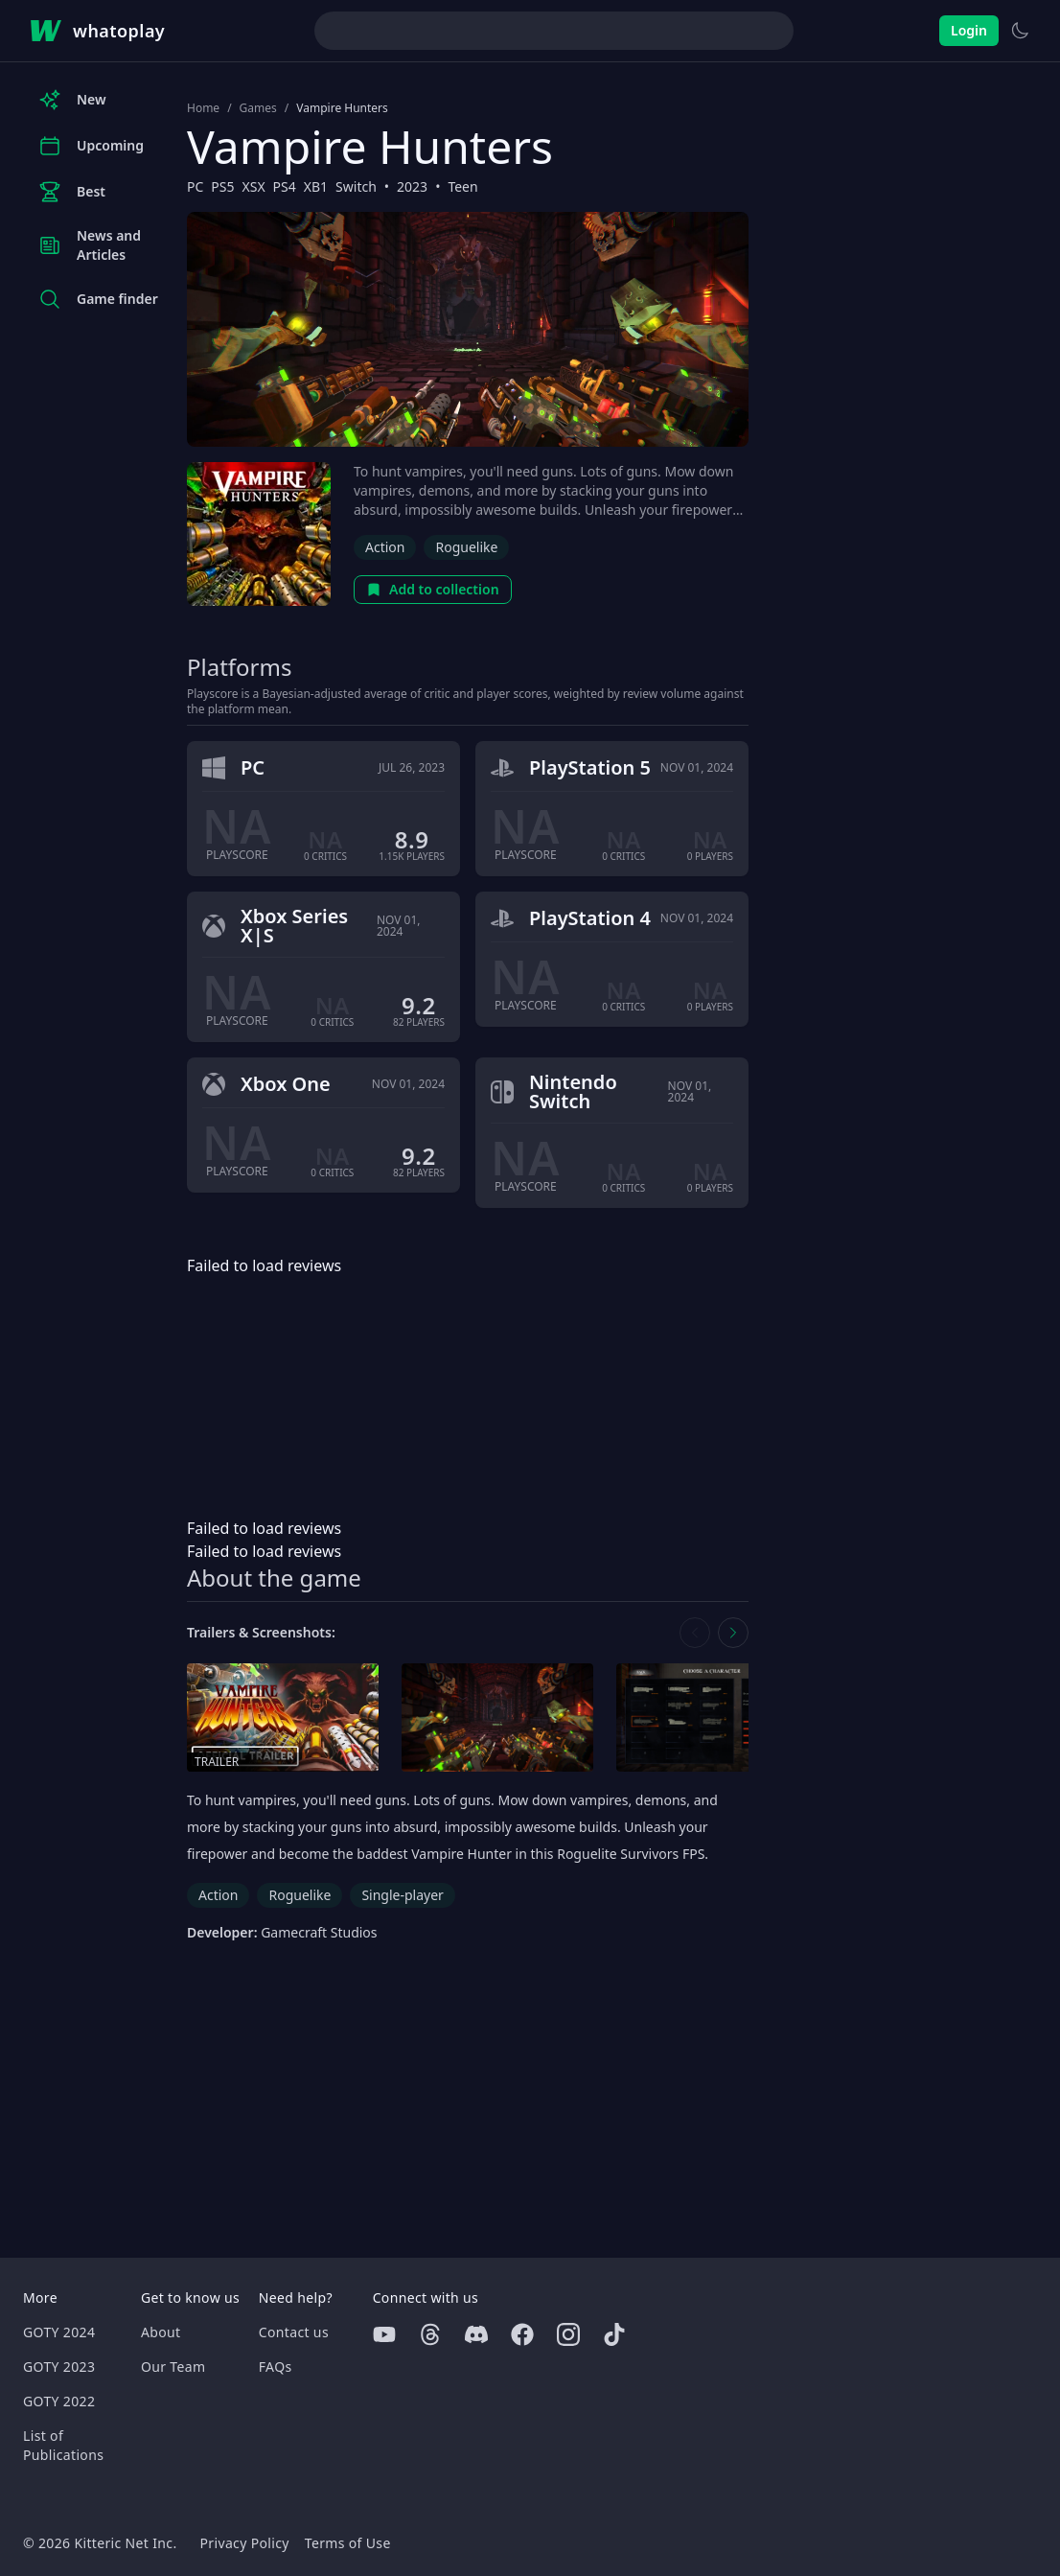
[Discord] (476, 2334)
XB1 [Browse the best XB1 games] (316, 186)
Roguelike (466, 547)
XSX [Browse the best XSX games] (253, 186)
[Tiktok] (614, 2334)
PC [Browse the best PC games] (195, 186)
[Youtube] (384, 2334)
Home (203, 108)
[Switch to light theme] (1019, 30)
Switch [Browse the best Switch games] (356, 186)
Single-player (402, 1895)
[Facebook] (522, 2334)
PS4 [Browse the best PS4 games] (284, 186)
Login (969, 30)
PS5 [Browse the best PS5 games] (222, 186)
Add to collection (432, 589)
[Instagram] (568, 2334)
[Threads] (430, 2334)
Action (384, 547)
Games (258, 108)
